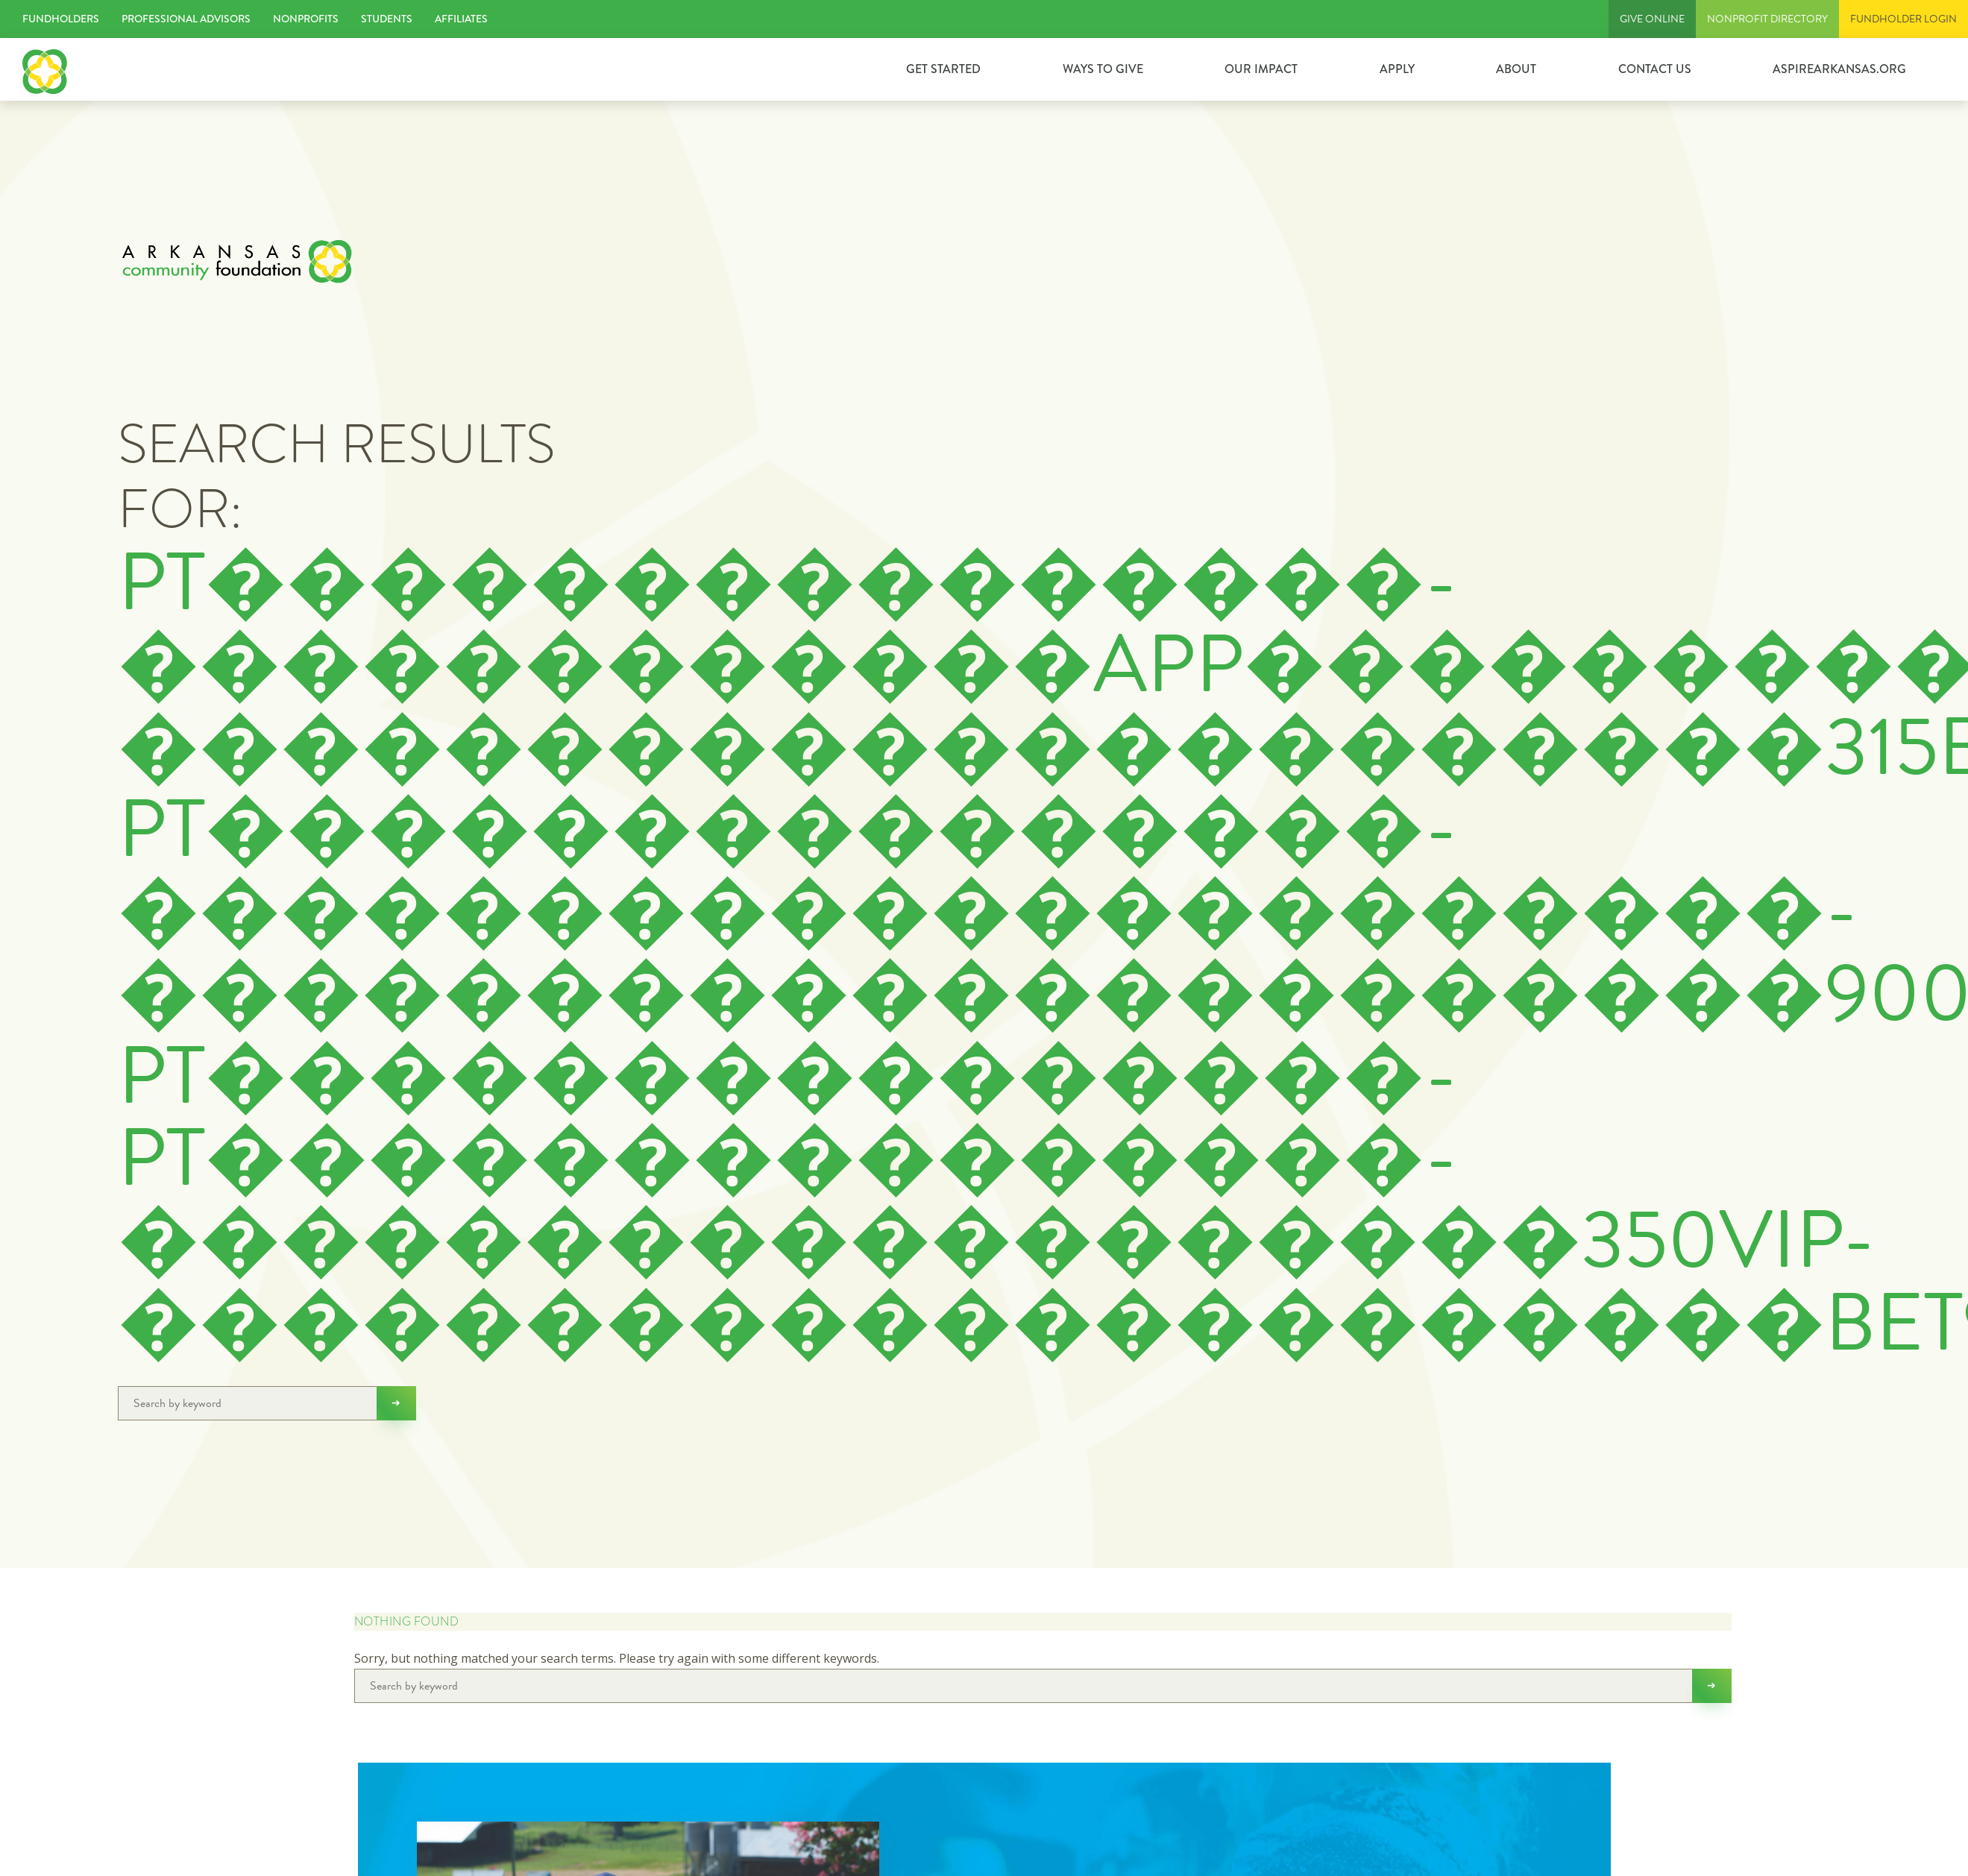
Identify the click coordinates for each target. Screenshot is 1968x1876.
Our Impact (1261, 69)
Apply (1397, 69)
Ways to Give (1103, 69)
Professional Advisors (186, 18)
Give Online (1652, 19)
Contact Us (1654, 69)
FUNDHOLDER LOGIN (1903, 19)
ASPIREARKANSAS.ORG (1839, 69)
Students (386, 18)
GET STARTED (943, 69)
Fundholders (60, 18)
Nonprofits (306, 18)
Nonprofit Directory (1767, 19)
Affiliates (461, 18)
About (1516, 69)
